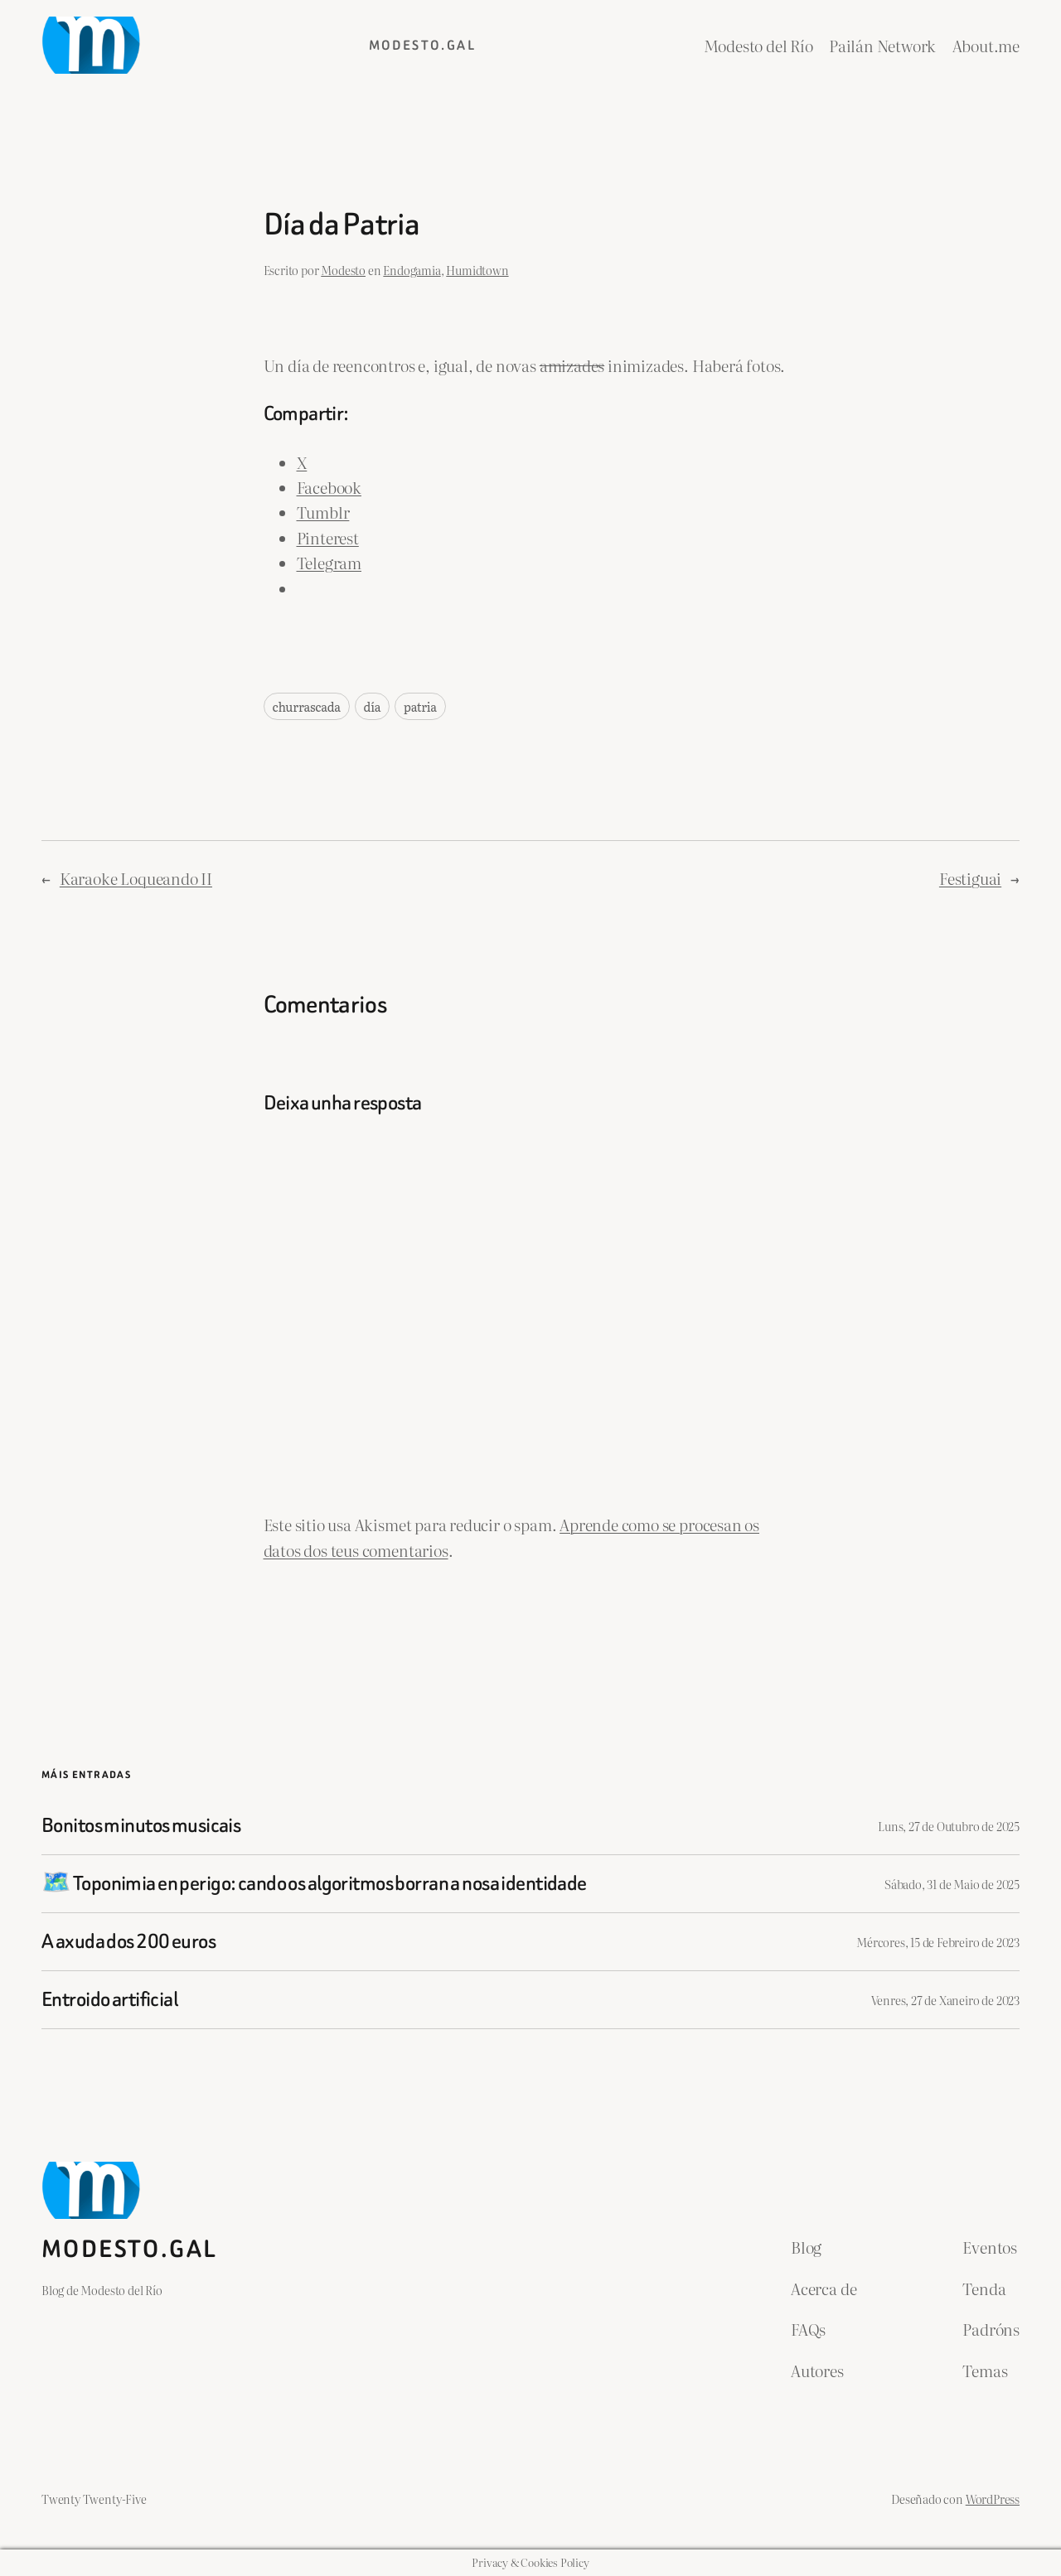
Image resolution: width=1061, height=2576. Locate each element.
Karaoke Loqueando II (136, 878)
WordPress (993, 2498)
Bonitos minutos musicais (140, 1826)
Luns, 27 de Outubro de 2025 (949, 1825)
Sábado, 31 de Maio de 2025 (952, 1883)
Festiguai (970, 878)
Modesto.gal (422, 45)
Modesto (343, 269)
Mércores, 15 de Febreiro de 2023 (938, 1941)
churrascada (307, 706)
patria (420, 706)
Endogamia (411, 269)
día (372, 706)
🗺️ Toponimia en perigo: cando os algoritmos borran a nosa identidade (314, 1884)
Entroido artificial (109, 2000)
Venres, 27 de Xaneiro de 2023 (945, 1999)
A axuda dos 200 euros (128, 1942)
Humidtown (477, 269)
